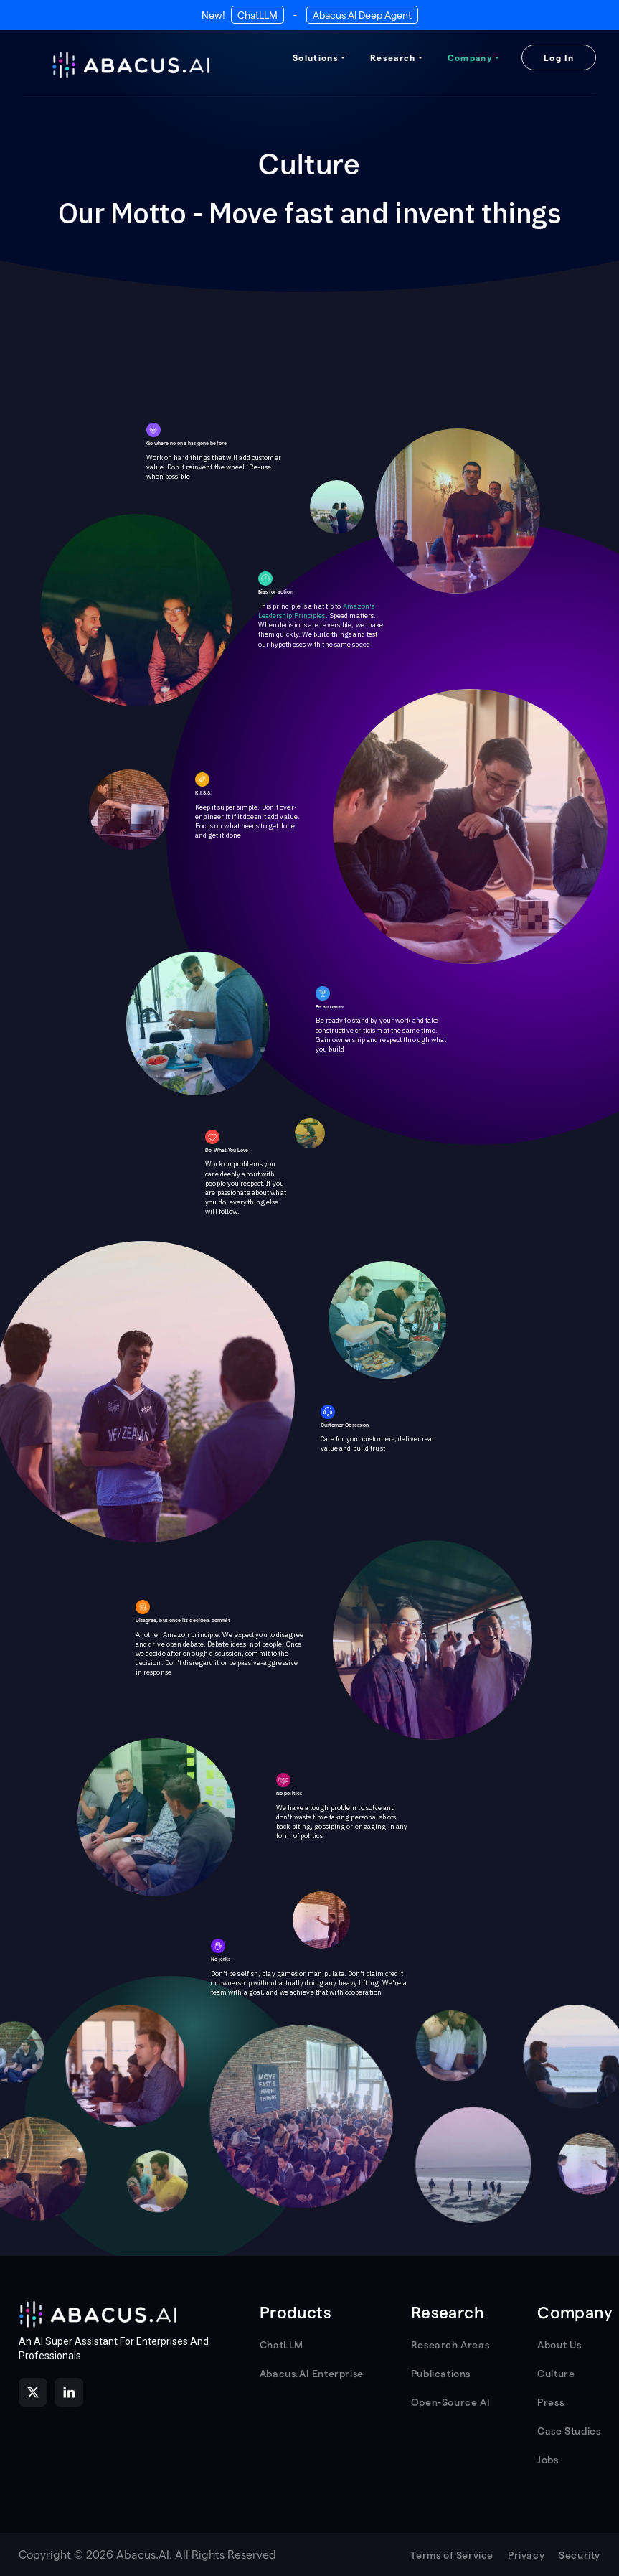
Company (470, 57)
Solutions (316, 57)
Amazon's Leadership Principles (316, 610)
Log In (559, 57)
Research (393, 57)
